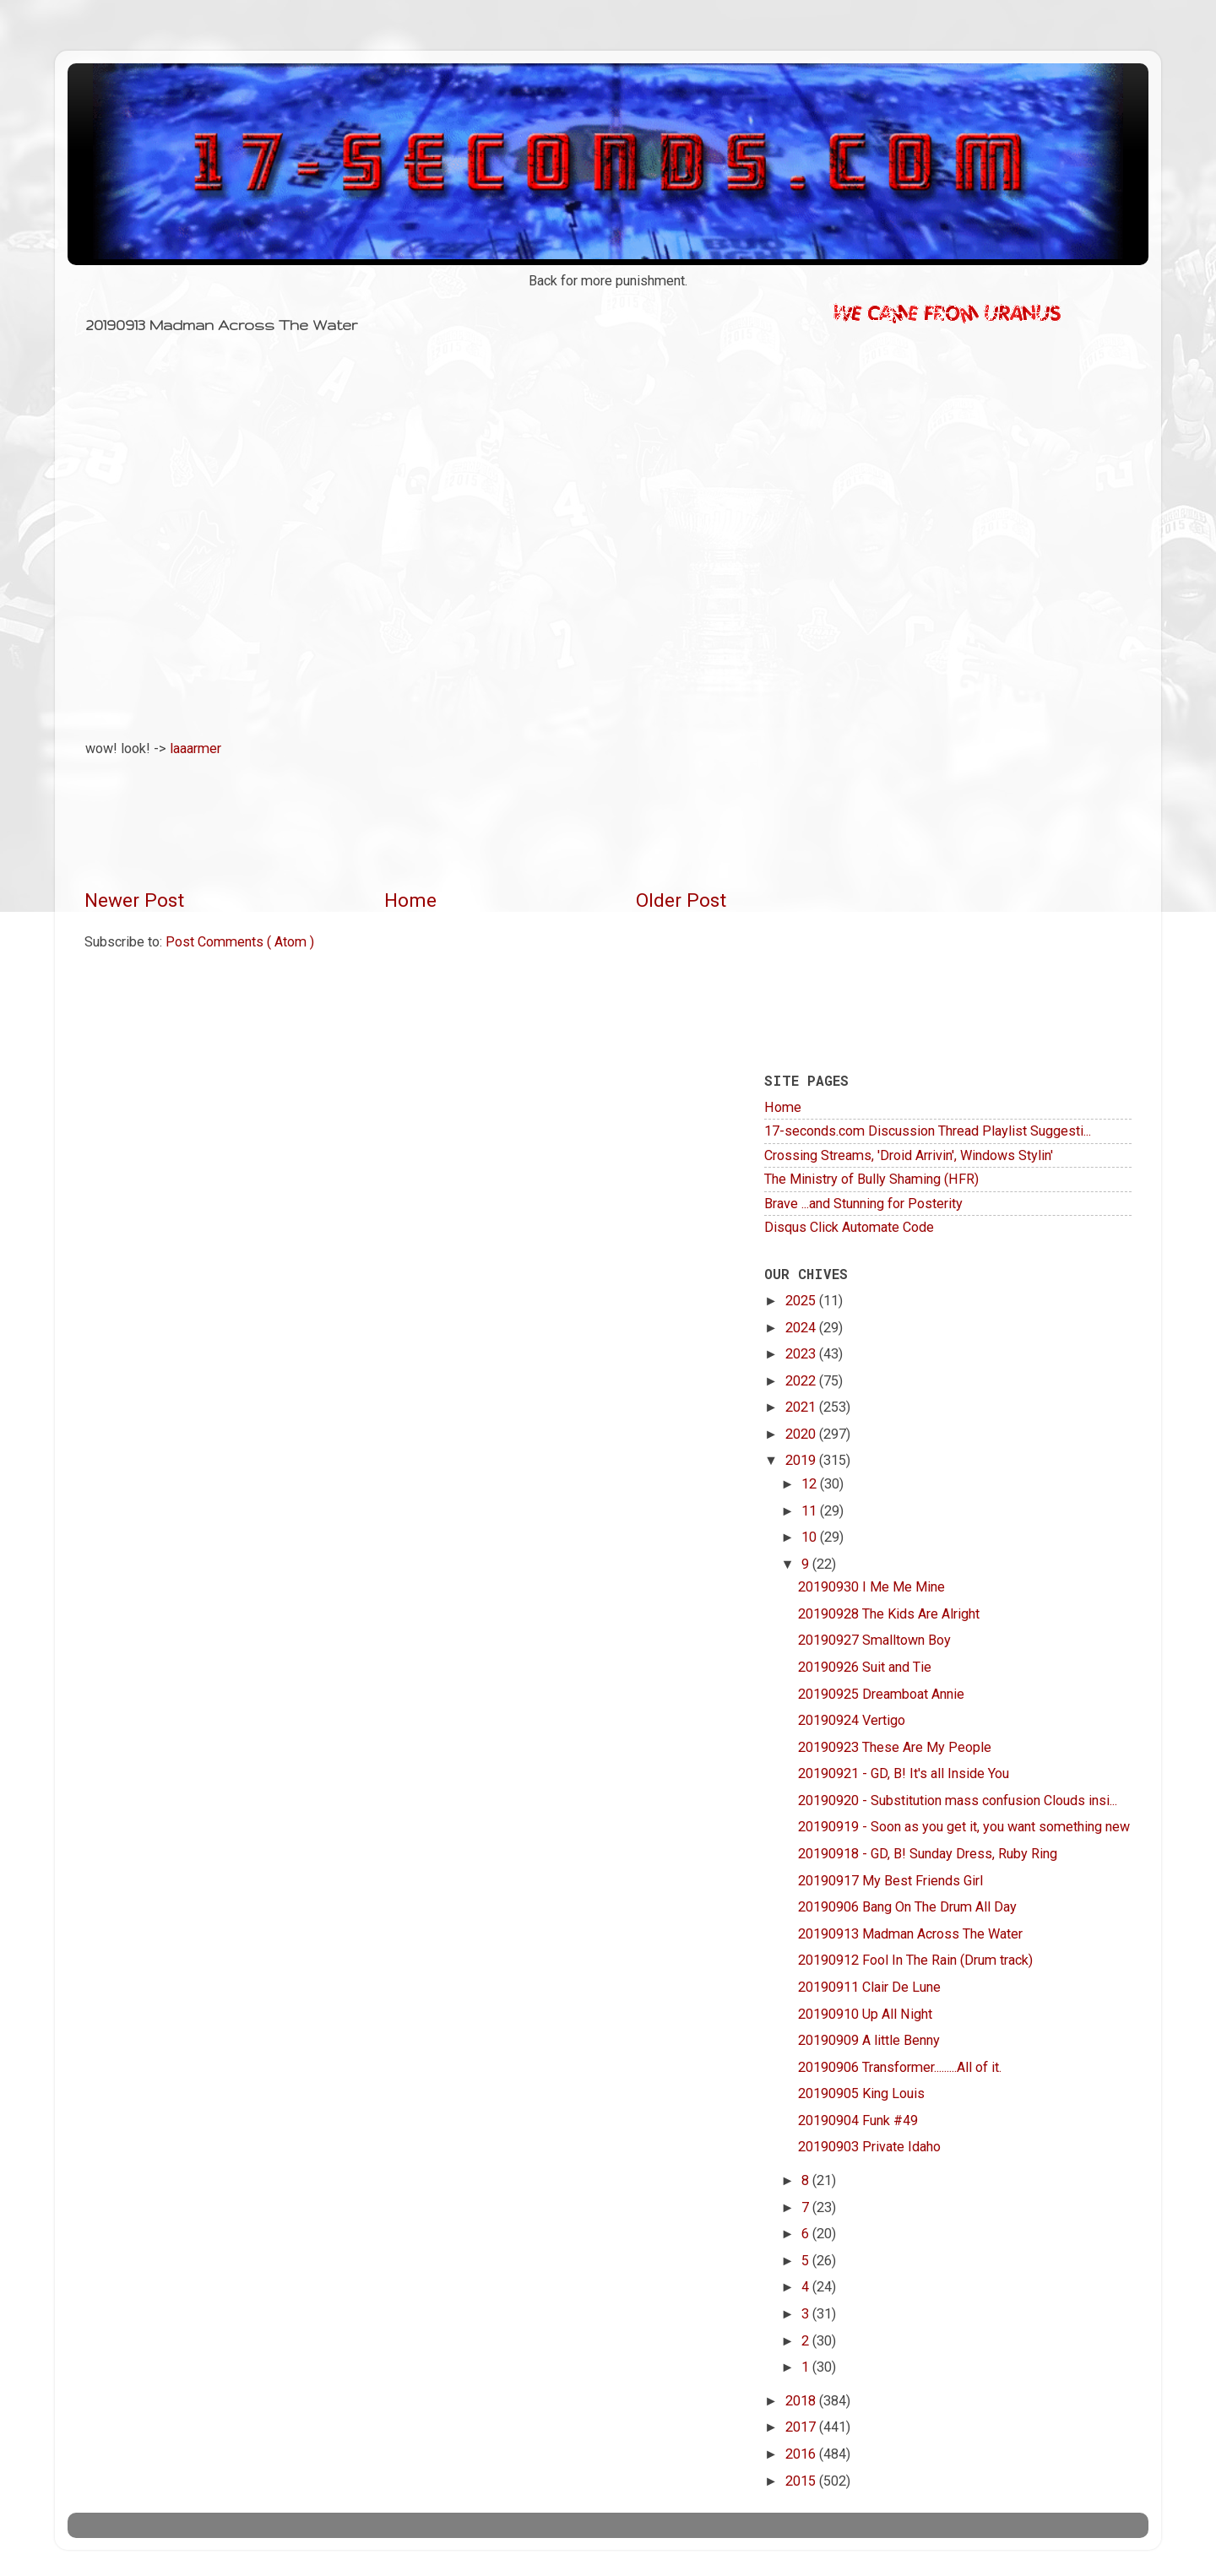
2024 (802, 1328)
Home (410, 900)
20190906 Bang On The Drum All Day (907, 1907)
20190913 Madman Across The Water (910, 1934)
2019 (802, 1460)
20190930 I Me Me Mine (871, 1587)
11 (810, 1511)
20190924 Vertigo (851, 1720)
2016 (802, 2454)
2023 (802, 1354)
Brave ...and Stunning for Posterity (863, 1204)
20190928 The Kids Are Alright (889, 1614)
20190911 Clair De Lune (869, 1987)
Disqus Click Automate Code (849, 1227)
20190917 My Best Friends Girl (890, 1881)
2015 (802, 2481)
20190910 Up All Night (865, 2014)
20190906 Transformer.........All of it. (900, 2067)
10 (810, 1537)
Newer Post (134, 900)
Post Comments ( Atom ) (240, 942)
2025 (802, 1301)
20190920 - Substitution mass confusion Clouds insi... (957, 1800)
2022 (802, 1381)
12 (810, 1484)
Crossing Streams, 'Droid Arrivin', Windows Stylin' (908, 1155)
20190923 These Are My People (894, 1747)
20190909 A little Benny (869, 2040)
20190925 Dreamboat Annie (881, 1694)
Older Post (681, 900)
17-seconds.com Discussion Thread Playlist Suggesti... (927, 1131)
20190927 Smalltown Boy (874, 1640)
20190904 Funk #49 (858, 2120)
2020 (802, 1434)
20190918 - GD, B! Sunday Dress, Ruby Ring (927, 1854)
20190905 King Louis (861, 2093)
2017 (802, 2427)
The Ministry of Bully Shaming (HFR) (871, 1179)
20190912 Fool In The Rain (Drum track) (915, 1960)
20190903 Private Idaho (869, 2147)
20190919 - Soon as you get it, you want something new (964, 1827)
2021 (802, 1407)
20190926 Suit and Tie (864, 1667)
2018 (802, 2401)
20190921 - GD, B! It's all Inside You (903, 1773)
